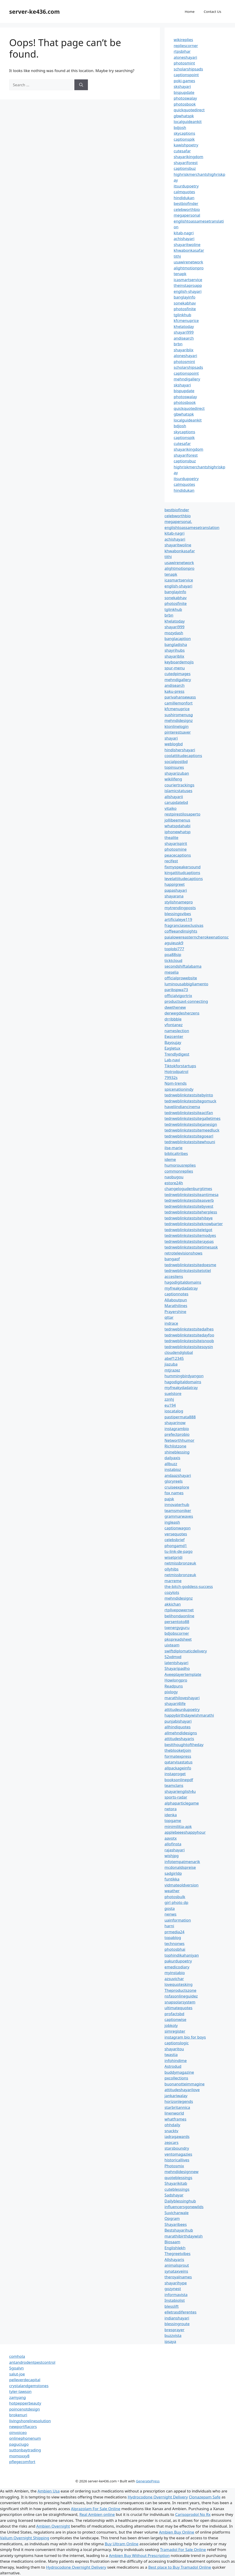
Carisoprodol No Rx (192, 2514)
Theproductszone (180, 1990)
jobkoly (171, 2025)
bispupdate (184, 92)
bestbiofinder (186, 203)
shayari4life (175, 1703)
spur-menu (175, 668)
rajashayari (175, 1849)
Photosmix (174, 2165)
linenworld (174, 2113)
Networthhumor (179, 1440)
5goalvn (16, 2368)
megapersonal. (178, 521)
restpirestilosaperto (182, 814)
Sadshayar (174, 2195)
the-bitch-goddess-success (189, 1586)
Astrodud (173, 2066)
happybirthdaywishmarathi (189, 1715)
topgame (173, 1820)
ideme (170, 1159)
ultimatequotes (179, 2007)
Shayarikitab (176, 2183)
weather (172, 1890)
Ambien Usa (49, 2491)
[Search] (81, 84)
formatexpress (178, 1756)
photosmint (184, 63)
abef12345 (174, 1358)
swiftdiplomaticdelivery (186, 1651)
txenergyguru (177, 1627)
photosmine (176, 849)
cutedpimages (177, 673)
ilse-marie (173, 1147)
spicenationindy (179, 1089)
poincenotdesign (24, 2409)
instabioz (173, 1469)
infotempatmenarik (182, 1861)
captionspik (184, 139)
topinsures (174, 767)
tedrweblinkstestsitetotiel (188, 1270)
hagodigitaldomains (183, 1282)
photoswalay (185, 98)
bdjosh (180, 127)
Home (190, 11)
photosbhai (175, 1949)
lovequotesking (179, 1984)
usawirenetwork (188, 262)
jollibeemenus (177, 820)
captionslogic (177, 2042)
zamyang (17, 2397)
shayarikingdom (188, 156)
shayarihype (176, 2282)
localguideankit (188, 121)
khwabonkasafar (189, 250)
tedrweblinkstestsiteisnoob (189, 1340)
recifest (171, 860)
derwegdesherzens (182, 1013)
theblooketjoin (178, 1750)
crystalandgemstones (28, 2385)
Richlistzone (175, 1446)
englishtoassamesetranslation (192, 527)
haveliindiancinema (182, 1106)
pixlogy (171, 1691)
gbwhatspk (184, 115)
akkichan (173, 1604)
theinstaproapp (188, 285)
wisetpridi (173, 1557)
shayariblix (183, 349)
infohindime (176, 2060)
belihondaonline (179, 1615)
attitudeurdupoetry (182, 1709)
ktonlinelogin (177, 726)
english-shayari (187, 291)
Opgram (172, 2218)
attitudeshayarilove (182, 2089)
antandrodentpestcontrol (32, 2362)
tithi (177, 256)
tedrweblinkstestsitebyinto (189, 1095)
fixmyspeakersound (183, 866)
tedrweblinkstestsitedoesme (190, 1264)
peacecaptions (178, 855)
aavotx (171, 1838)
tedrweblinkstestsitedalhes (189, 1329)
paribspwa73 (176, 989)
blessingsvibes (178, 913)
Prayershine (175, 1311)
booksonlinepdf (179, 1779)
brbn (178, 343)
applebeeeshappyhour (185, 1832)
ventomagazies (178, 2154)
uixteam (172, 1645)
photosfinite (185, 308)
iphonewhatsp (178, 831)
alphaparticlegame (182, 1803)
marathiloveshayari (182, 1697)
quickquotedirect (189, 109)
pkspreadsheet (178, 1639)
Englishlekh (175, 2247)
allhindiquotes (178, 1726)
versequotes (176, 1534)
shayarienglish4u (180, 1791)
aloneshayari (185, 57)
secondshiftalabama (183, 966)
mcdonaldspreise (180, 1867)
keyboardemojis (179, 662)
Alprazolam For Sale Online (95, 2508)
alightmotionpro (189, 268)
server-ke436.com (34, 11)
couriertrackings (179, 785)
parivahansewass (180, 697)
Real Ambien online (97, 2514)
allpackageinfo (178, 1768)
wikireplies (183, 39)
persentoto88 (177, 1621)
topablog (173, 1937)
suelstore (173, 1393)
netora (171, 1808)
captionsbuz (185, 168)
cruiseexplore (177, 1487)
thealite (171, 837)
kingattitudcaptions (182, 872)
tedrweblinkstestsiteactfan (189, 1112)
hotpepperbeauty (25, 2403)
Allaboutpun (176, 1299)
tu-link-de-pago (179, 1551)
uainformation (178, 1920)
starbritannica (177, 2107)
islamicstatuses (178, 790)
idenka (171, 1814)
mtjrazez (172, 1370)
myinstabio (175, 1972)
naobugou (174, 1176)
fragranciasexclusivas (184, 925)
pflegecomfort (22, 2461)
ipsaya (170, 2341)
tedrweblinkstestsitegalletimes (193, 1118)
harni (169, 1925)
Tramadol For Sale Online (183, 2549)
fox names (174, 1492)
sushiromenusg (179, 714)
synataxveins (176, 2271)
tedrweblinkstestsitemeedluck (192, 1130)
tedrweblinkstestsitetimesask (191, 1247)
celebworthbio (187, 209)
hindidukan (184, 197)
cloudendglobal (179, 1352)
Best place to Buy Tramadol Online (179, 2567)
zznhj (169, 1399)
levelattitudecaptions (184, 878)
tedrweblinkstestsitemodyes (190, 1235)
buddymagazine (179, 2072)
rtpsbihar (182, 51)
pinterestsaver (178, 732)
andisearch (184, 338)
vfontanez (174, 1024)
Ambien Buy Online (176, 2532)
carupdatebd (176, 802)
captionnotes (176, 1293)
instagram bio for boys (185, 2037)
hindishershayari (180, 749)
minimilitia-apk (178, 1826)
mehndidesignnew (182, 2171)
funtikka (172, 1879)
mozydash (174, 632)
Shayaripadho (177, 1668)
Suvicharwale (177, 2212)
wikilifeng (173, 779)
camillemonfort (179, 703)
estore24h (174, 1182)
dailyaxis (172, 1457)
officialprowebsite (181, 978)
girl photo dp (176, 1902)
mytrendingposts (180, 907)
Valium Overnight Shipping (24, 2537)
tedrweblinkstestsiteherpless (191, 1212)
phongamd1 (176, 1545)
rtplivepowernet (179, 1609)
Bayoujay (173, 1042)
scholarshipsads (188, 69)
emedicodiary (177, 1967)
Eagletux (172, 1048)
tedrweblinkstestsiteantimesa (191, 1194)
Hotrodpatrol (176, 1071)
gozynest (173, 2288)
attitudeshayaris (179, 1738)
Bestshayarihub (179, 2230)
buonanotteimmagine (185, 2084)
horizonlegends (179, 2101)
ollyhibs (172, 1569)
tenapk (180, 273)
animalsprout (177, 2265)
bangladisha (176, 644)
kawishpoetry (186, 145)
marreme (173, 1580)
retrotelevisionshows (183, 1253)
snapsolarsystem (180, 2002)
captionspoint (186, 74)
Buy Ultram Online (121, 2543)
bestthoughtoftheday (184, 1744)
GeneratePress (147, 2481)
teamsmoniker (178, 1510)
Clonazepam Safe (205, 2497)
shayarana (174, 896)
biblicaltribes (176, 1153)
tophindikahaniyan (182, 1955)
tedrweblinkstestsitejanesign (191, 1124)
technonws (175, 1943)
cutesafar (182, 151)
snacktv (171, 2130)
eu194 (170, 1405)
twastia (171, 2054)
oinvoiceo (18, 2432)
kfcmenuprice (186, 320)
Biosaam (172, 2241)
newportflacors (23, 2426)
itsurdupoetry (186, 186)
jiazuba (171, 1364)
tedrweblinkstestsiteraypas (189, 1241)
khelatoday (184, 326)
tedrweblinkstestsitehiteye (189, 1218)
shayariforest (186, 162)
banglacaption (178, 638)
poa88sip (173, 954)
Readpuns (174, 1686)
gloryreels (174, 1481)
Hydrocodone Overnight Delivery (158, 2497)
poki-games (184, 80)
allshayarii (174, 796)
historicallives (177, 2159)
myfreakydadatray (181, 1288)
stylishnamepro (179, 902)
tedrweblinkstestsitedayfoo (189, 1335)
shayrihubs (175, 650)
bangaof (172, 1258)
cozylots (172, 1592)
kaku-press (175, 691)
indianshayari (177, 2318)
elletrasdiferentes (180, 2312)
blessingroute (177, 2323)
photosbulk (175, 1896)
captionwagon (178, 1528)
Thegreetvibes (177, 2253)
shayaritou (174, 2048)
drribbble (173, 1019)
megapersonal (187, 215)
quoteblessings (178, 2177)
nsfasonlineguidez (181, 1996)
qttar (169, 1317)
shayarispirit (176, 843)
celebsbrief (175, 1539)
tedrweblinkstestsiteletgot (188, 1229)
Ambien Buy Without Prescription (139, 2555)
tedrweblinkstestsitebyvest (189, 1206)
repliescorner (186, 45)
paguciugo (19, 2444)
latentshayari (176, 1662)
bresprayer (175, 2329)
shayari (171, 738)
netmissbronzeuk (180, 1563)
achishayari (184, 238)
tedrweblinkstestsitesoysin (189, 1346)
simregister (175, 2031)
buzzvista (173, 2335)
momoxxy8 (19, 2456)
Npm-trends (176, 1083)
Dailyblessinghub (180, 2201)
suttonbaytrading (25, 2450)
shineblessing (177, 1452)
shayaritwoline (187, 244)
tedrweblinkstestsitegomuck (190, 1101)
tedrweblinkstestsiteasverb (189, 1200)
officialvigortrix (178, 995)
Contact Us (212, 11)
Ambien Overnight (53, 2526)
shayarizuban (177, 773)
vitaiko (170, 808)
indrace (171, 1323)
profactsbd (174, 2013)
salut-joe (17, 2374)
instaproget (175, 1773)
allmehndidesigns (181, 1732)
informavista (176, 2294)
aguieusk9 (174, 942)
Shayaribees (176, 2224)
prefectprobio (177, 1434)
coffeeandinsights (181, 931)
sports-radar (176, 1797)
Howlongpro (176, 1680)
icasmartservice (188, 279)
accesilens (174, 1276)
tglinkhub (182, 314)
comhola (17, 2356)
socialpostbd (176, 761)
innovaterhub (177, 1504)
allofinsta (173, 1844)
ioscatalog (174, 1411)
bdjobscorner (177, 1633)
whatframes (175, 2119)
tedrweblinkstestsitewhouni (190, 1141)
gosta (170, 1908)
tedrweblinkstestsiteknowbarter (194, 1223)
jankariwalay (176, 2095)
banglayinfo (185, 297)
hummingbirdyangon (184, 1375)
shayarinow (175, 1422)
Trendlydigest (177, 1054)
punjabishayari (178, 1721)
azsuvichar (174, 1978)
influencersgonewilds (184, 2206)
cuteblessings (177, 2189)
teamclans (174, 1785)
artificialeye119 (178, 919)
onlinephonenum (25, 2438)
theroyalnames (178, 2277)
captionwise (175, 2019)
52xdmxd (173, 1656)
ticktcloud (173, 960)
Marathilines (176, 1305)
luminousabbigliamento (186, 983)
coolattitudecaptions (183, 755)
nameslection (177, 1030)
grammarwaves (179, 1516)
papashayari (176, 890)
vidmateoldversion (182, 1885)
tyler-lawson (20, 2391)
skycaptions (184, 133)
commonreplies (179, 1171)
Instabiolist (175, 2300)
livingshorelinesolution (30, 2420)
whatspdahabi (177, 825)
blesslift (172, 2306)
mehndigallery (187, 379)
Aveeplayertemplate (183, 1674)
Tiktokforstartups (180, 1065)
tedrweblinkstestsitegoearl (189, 1136)
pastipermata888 (180, 1416)
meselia (172, 972)
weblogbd (174, 743)
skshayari (182, 86)
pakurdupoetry (178, 1961)
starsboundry (177, 2148)
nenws (170, 1914)
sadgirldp (173, 1873)
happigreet (175, 884)
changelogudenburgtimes (188, 1188)
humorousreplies (180, 1165)
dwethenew (175, 1007)
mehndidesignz (179, 720)
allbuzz (171, 1463)
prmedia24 (175, 1931)
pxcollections (176, 2078)
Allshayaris (174, 2259)
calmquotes (184, 191)
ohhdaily (172, 2124)
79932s (171, 1077)
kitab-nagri (184, 232)
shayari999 (184, 332)
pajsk (169, 1498)
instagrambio (177, 1428)
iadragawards (177, 2136)
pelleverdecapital (24, 2379)
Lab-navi (172, 1059)
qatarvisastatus (179, 1762)
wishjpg (172, 1855)
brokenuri (18, 2414)
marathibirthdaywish (184, 2236)
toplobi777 (174, 948)
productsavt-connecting (186, 1001)
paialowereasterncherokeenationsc (197, 937)
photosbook (185, 104)
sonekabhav (185, 303)
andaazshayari (178, 1475)
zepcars (172, 2142)
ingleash (172, 1522)
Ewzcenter (174, 1036)
